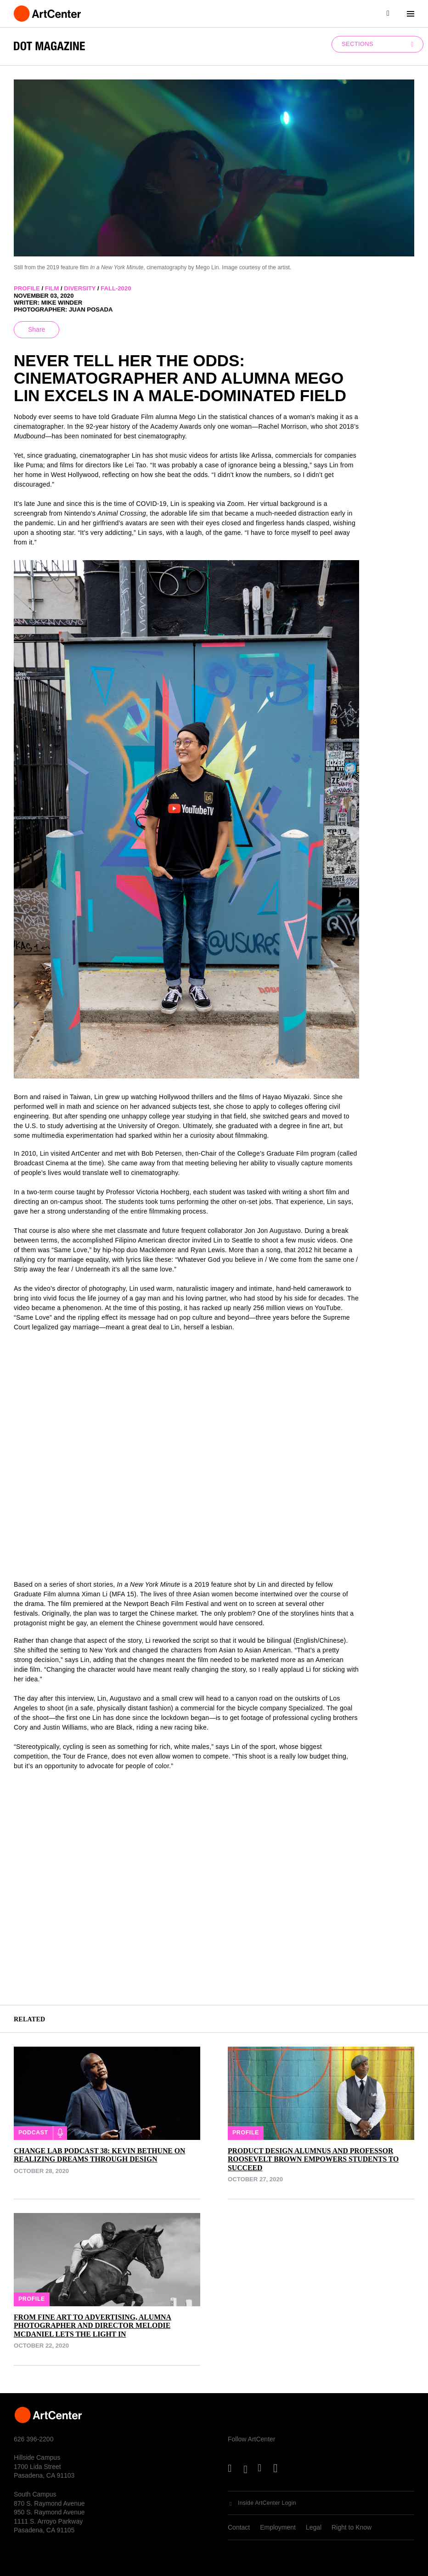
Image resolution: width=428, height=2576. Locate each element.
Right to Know (352, 2527)
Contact (239, 2527)
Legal (313, 2527)
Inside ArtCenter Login (267, 2503)
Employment (278, 2527)
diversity (80, 288)
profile (27, 288)
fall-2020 (116, 288)
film (52, 288)
